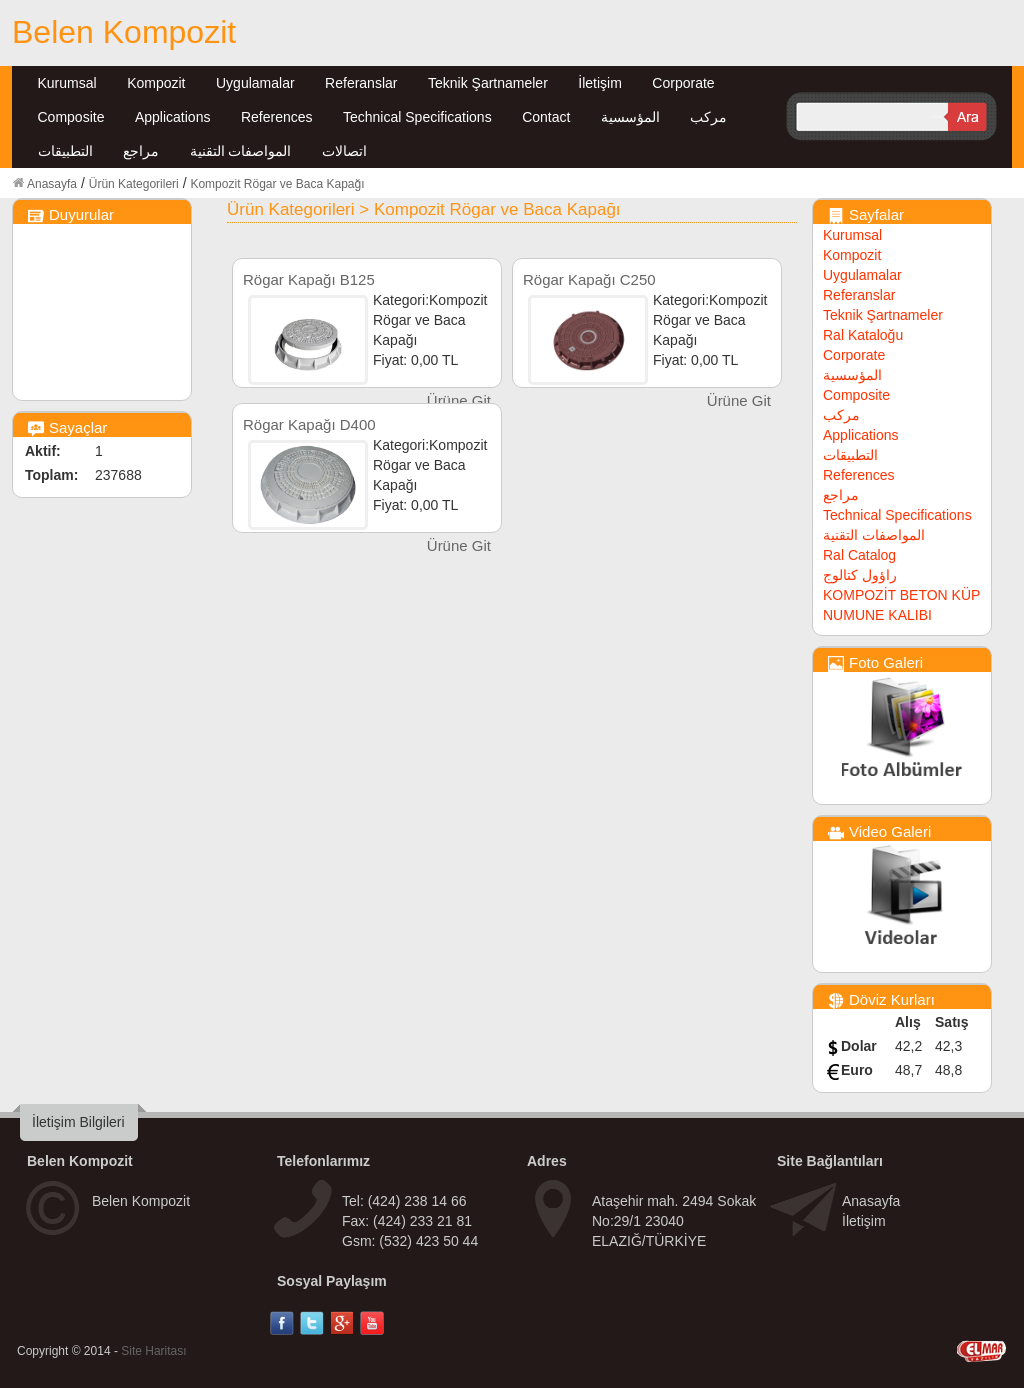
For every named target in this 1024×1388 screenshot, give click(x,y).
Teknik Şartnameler (488, 83)
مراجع (141, 151)
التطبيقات (65, 151)
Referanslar (361, 83)
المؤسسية (630, 117)
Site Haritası (153, 1351)
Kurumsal (67, 83)
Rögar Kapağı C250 (589, 279)
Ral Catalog (859, 555)
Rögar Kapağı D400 (309, 424)
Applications (173, 117)
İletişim (600, 83)
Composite (71, 117)
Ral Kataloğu (863, 335)
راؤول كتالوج (860, 575)
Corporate (683, 83)
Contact (546, 117)
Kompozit (156, 83)
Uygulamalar (255, 83)
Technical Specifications (417, 117)
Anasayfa (52, 184)
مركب (708, 117)
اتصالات (344, 151)
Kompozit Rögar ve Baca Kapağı (277, 184)
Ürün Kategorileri (134, 184)
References (277, 117)
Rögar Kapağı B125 (309, 279)
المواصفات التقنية (241, 151)
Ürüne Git (459, 400)
